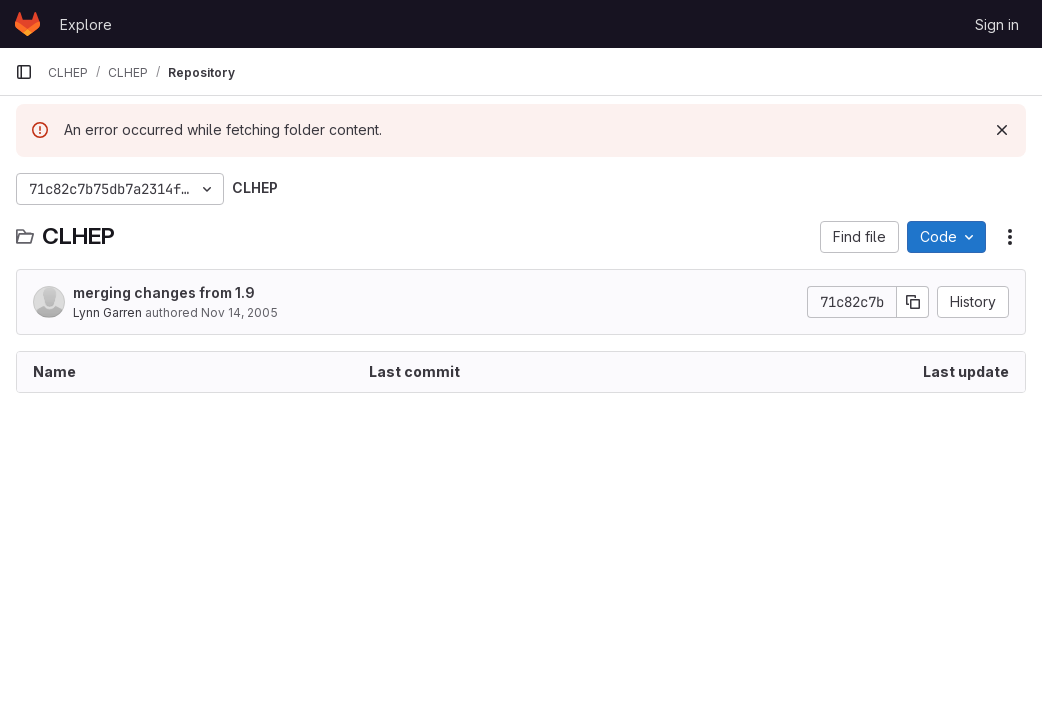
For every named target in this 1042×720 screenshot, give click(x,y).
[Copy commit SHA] (913, 302)
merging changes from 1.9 (164, 292)
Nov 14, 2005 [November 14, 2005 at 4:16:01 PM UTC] (239, 312)
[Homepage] (27, 24)
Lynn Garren (107, 312)
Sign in (997, 24)
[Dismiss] (1002, 130)
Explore (86, 24)
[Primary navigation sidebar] (24, 72)
